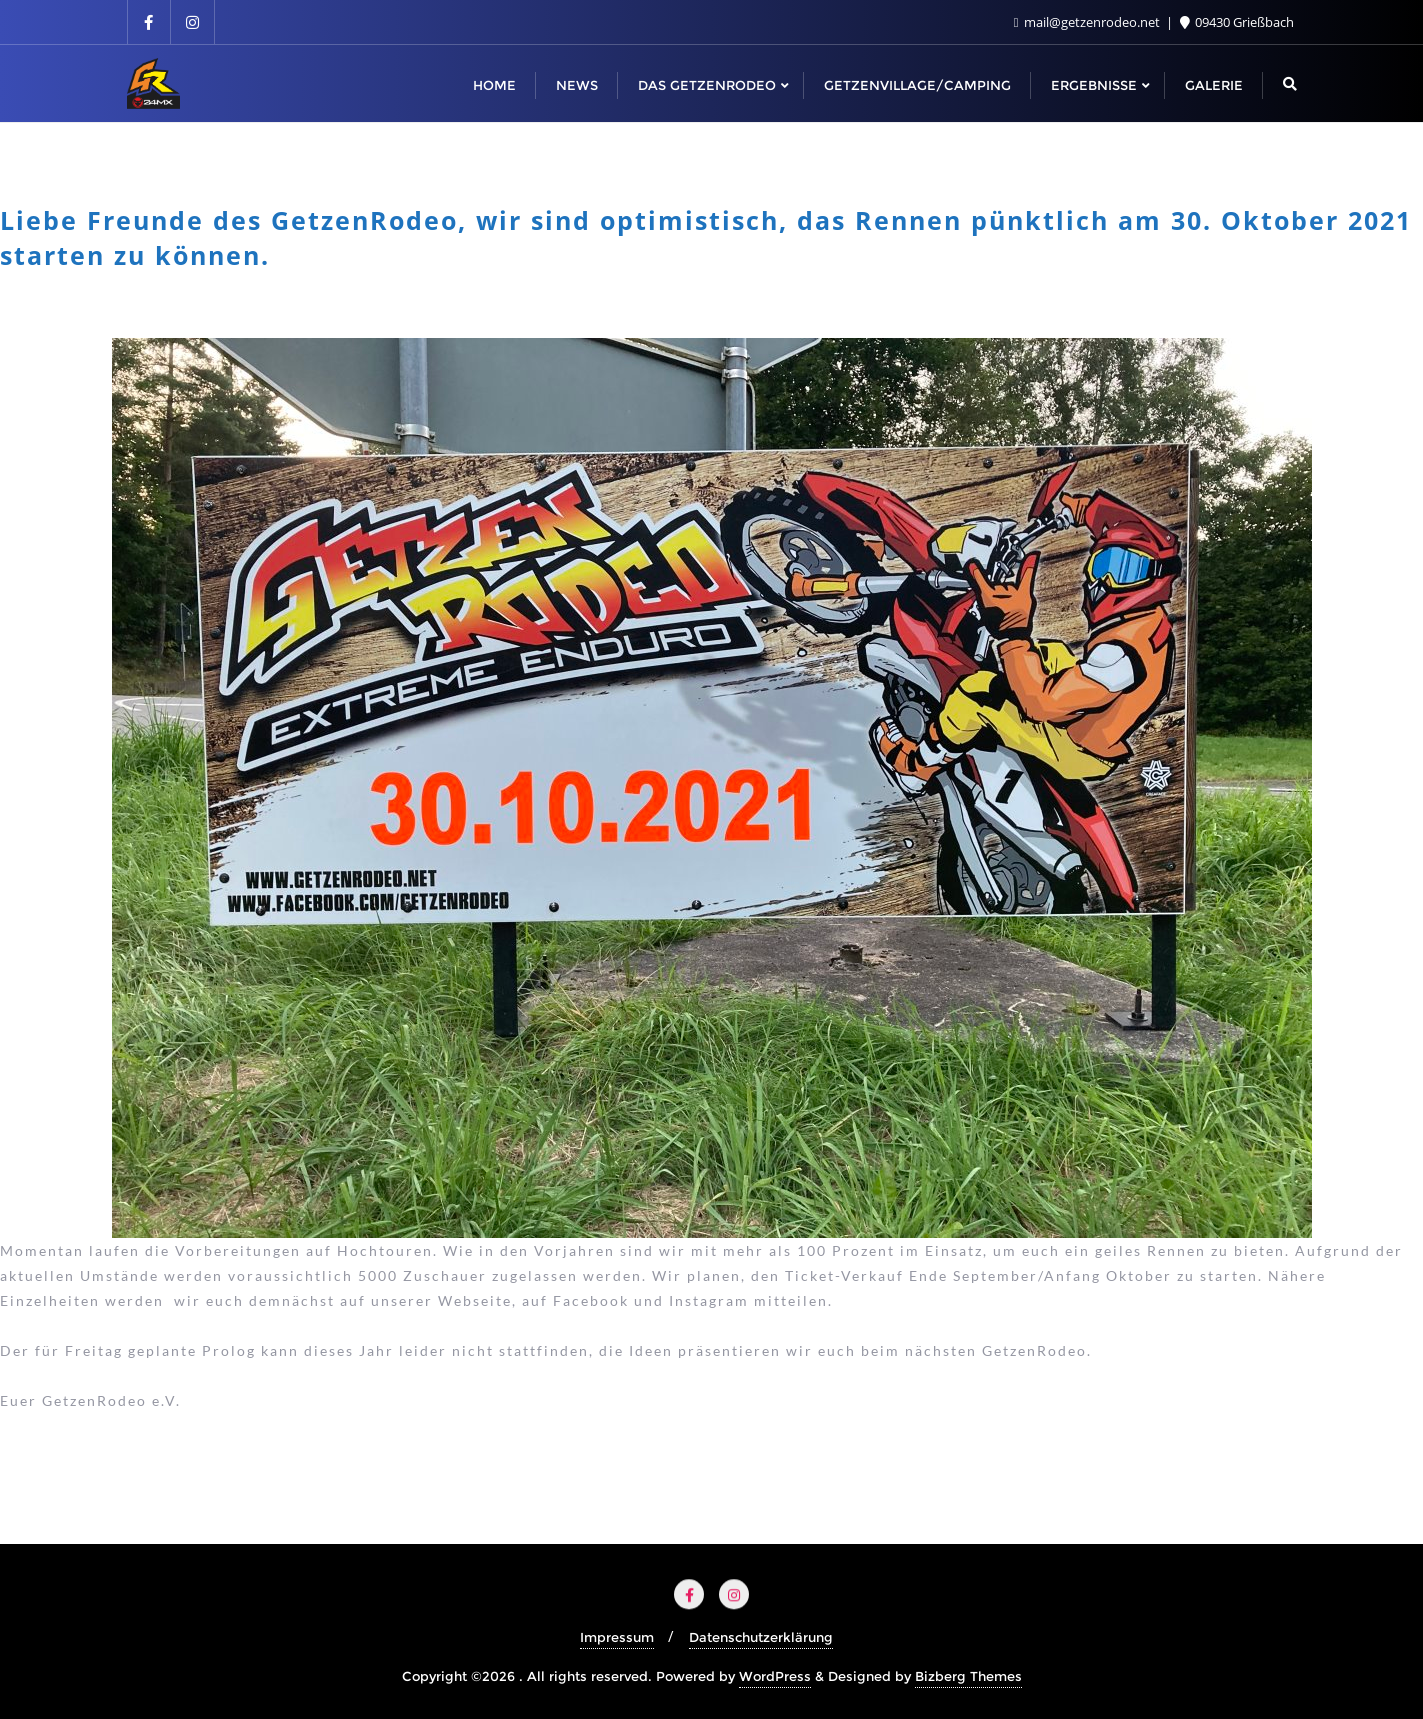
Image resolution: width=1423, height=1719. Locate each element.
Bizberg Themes (968, 1676)
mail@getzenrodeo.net (1088, 22)
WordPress (775, 1676)
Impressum (617, 1637)
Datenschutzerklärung (761, 1637)
